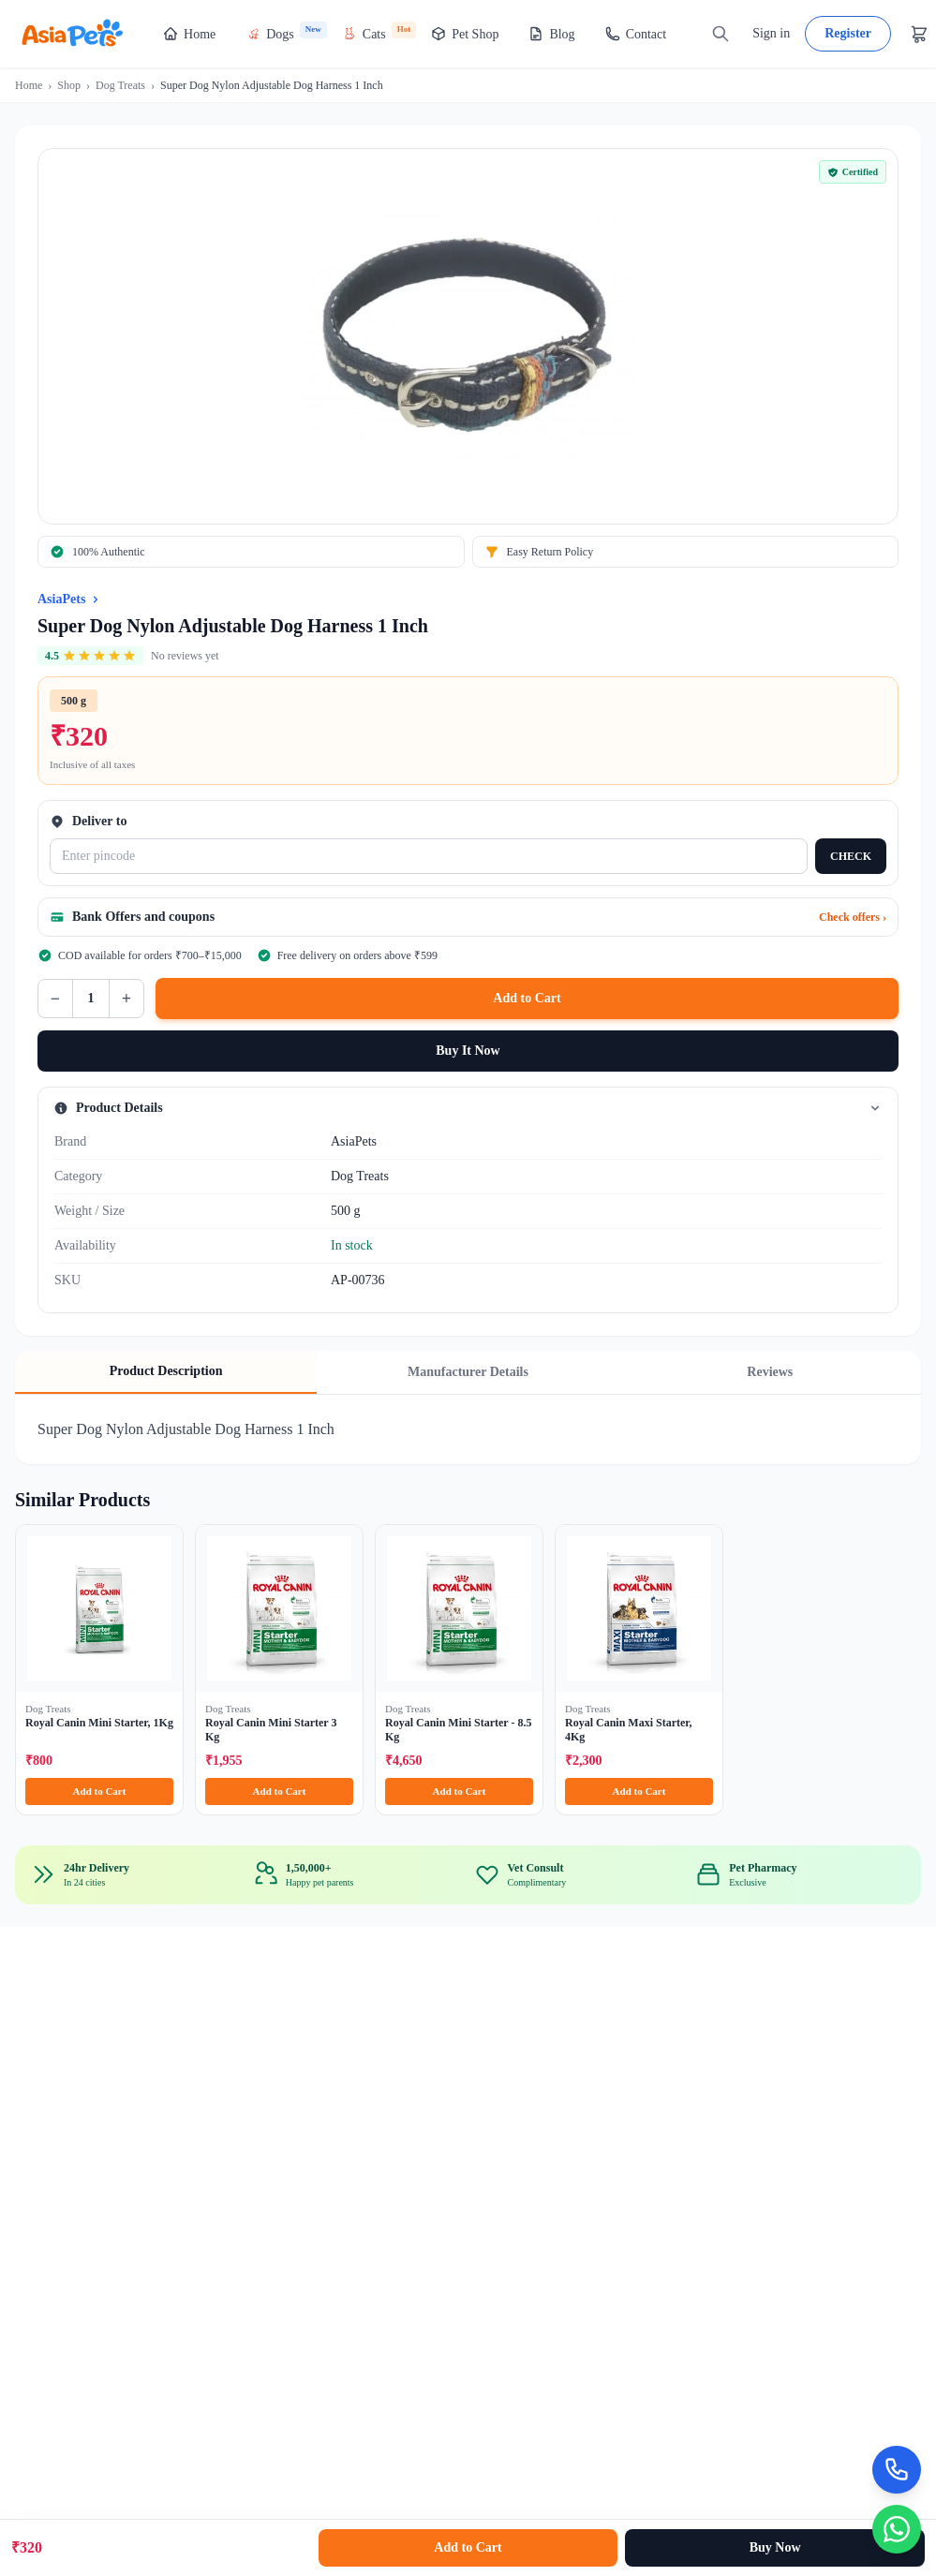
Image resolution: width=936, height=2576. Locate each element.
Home (189, 33)
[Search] (720, 34)
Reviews (770, 1372)
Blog (551, 33)
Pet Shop (464, 33)
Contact (636, 33)
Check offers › (852, 917)
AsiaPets (61, 599)
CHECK (850, 856)
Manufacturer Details (468, 1372)
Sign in (771, 33)
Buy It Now (467, 1051)
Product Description (166, 1371)
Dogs (286, 31)
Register (848, 33)
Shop (69, 85)
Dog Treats (120, 85)
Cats (379, 31)
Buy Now (775, 2547)
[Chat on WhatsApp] (895, 2527)
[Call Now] (895, 2463)
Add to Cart (526, 998)
